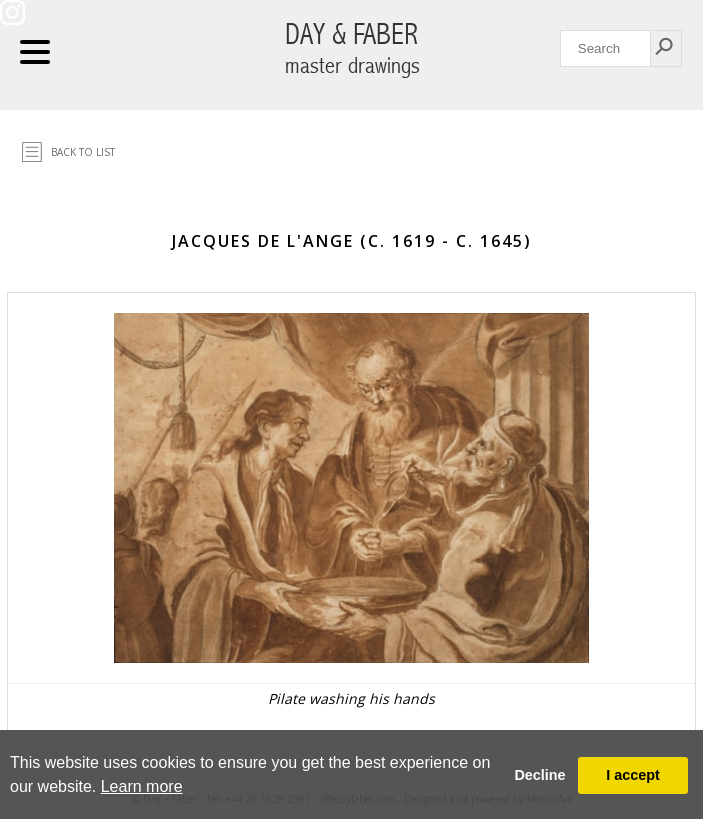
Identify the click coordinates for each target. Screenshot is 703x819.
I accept (633, 775)
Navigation (35, 52)
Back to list (83, 152)
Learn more (142, 786)
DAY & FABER (352, 48)
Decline (539, 775)
